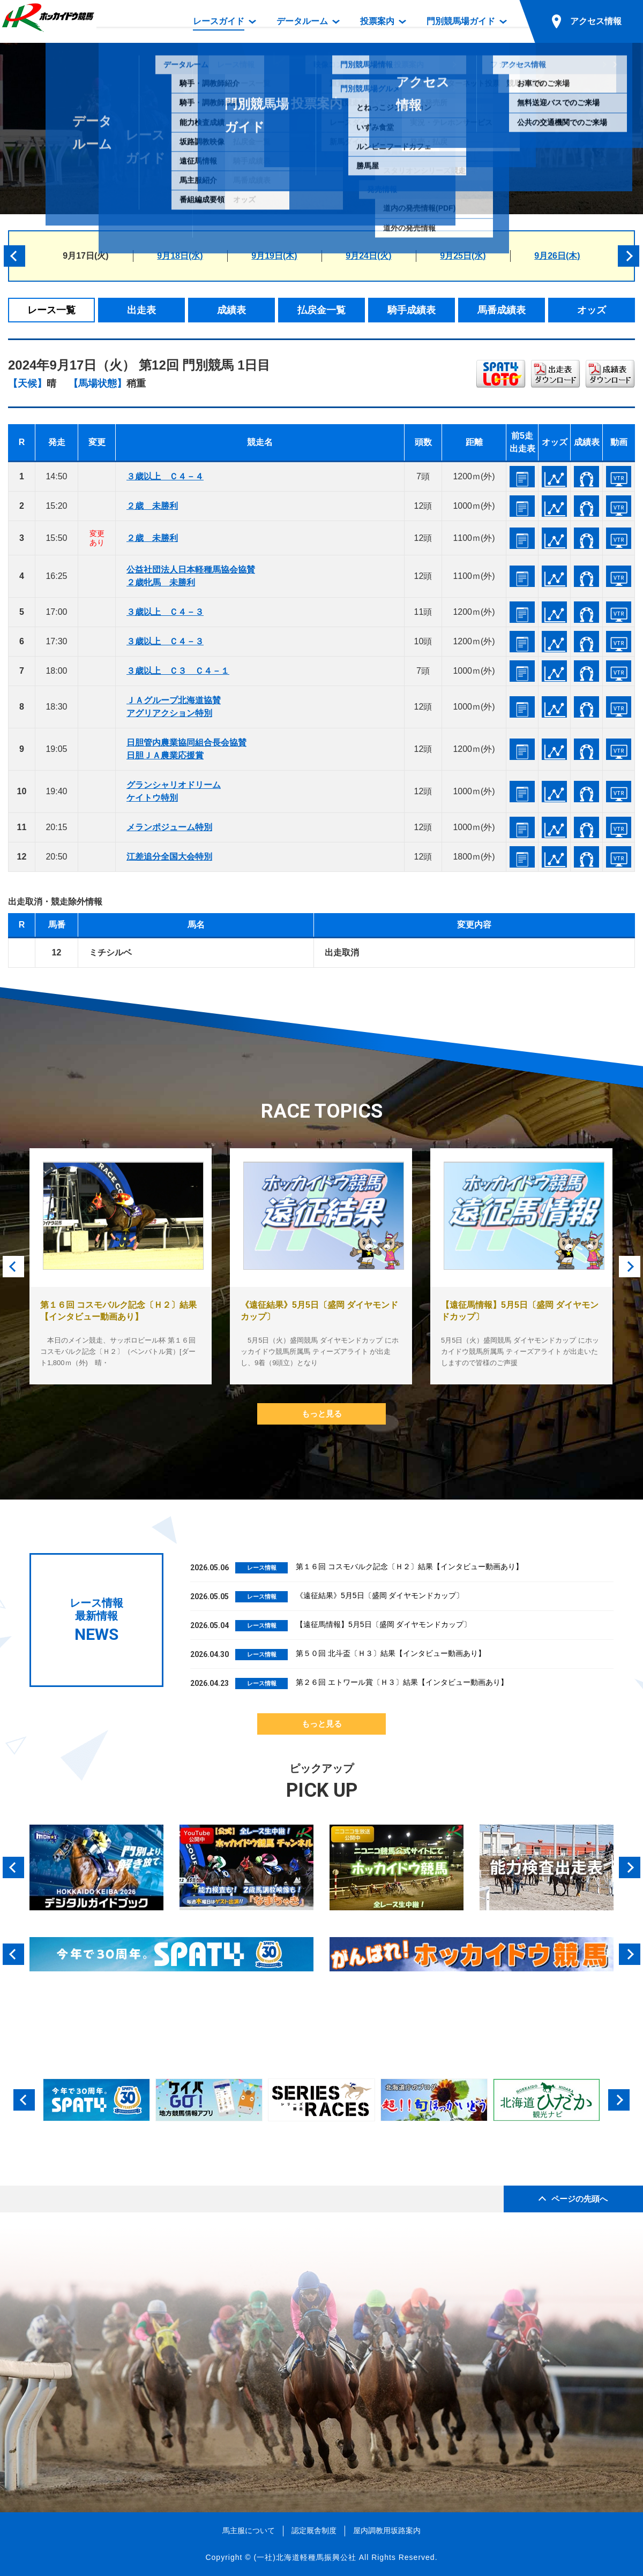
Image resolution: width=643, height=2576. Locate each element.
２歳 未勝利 (152, 505)
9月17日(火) (85, 255)
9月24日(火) (368, 255)
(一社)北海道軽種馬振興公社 (304, 2557)
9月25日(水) (462, 255)
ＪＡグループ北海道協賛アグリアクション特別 (173, 707)
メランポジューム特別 (169, 827)
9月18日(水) (180, 255)
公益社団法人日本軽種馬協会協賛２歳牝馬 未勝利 (190, 576)
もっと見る (322, 1413)
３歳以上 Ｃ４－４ (165, 476)
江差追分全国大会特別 (169, 856)
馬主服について (248, 2530)
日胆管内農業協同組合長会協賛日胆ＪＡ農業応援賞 (186, 749)
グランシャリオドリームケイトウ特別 (173, 791)
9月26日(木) (557, 255)
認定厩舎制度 (314, 2530)
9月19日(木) (274, 255)
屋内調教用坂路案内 (387, 2530)
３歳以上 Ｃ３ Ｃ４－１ (177, 670)
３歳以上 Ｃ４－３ (165, 611)
